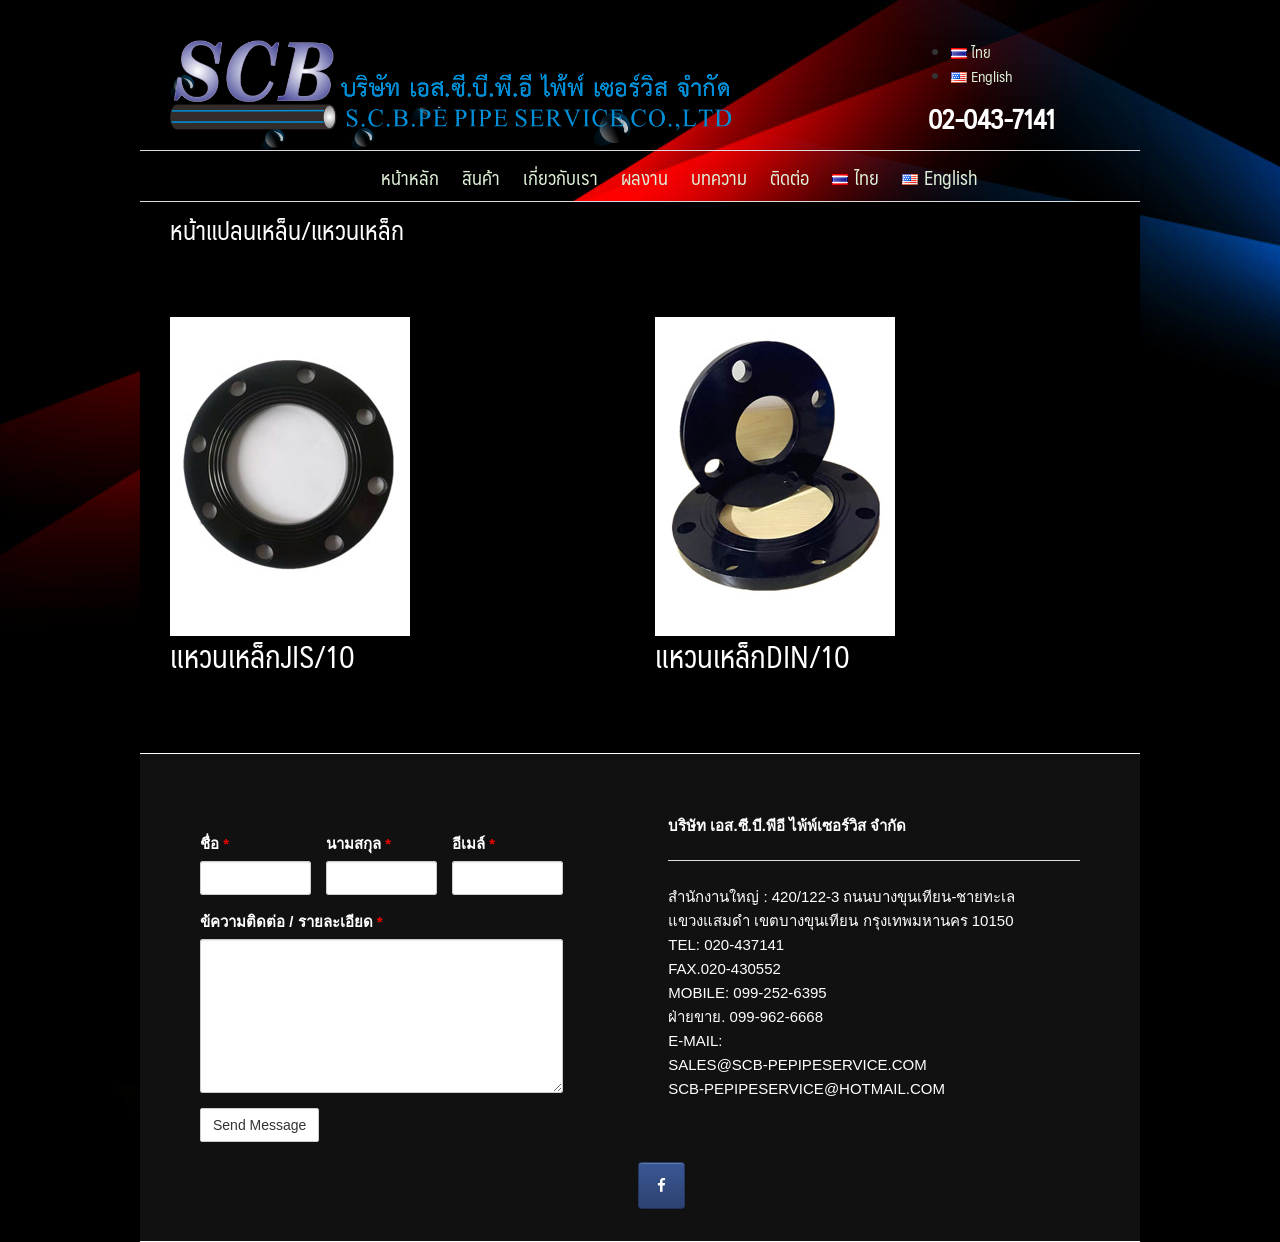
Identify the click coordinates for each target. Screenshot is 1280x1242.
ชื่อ (214, 843)
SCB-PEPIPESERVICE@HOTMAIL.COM (806, 1088)
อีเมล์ (473, 843)
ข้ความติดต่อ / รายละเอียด (291, 921)
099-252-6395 (779, 992)
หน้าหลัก (410, 177)
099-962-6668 (776, 1016)
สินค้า (481, 177)
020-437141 (744, 944)
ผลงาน (644, 177)
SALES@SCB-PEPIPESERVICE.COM (799, 1064)
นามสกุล (358, 843)
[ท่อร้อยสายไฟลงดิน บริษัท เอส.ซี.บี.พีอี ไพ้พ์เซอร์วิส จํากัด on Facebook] (661, 1185)
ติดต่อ (789, 177)
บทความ (719, 177)
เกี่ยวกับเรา (560, 177)
